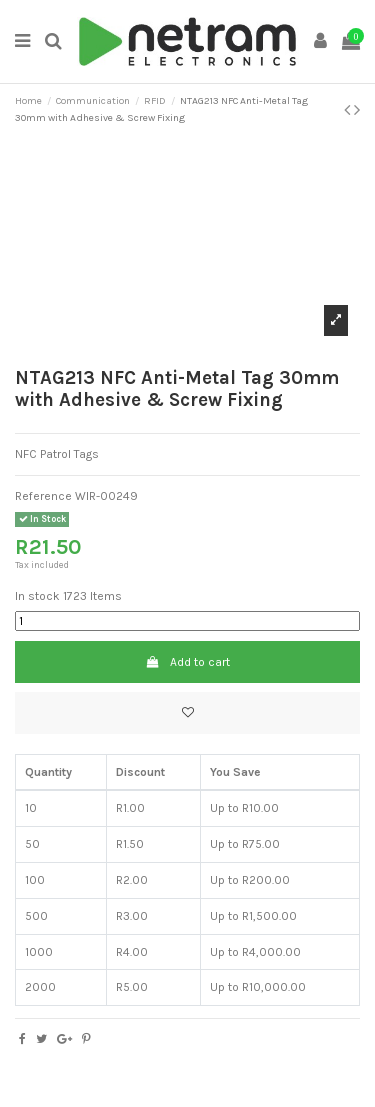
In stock (37, 596)
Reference (43, 496)
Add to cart (187, 662)
